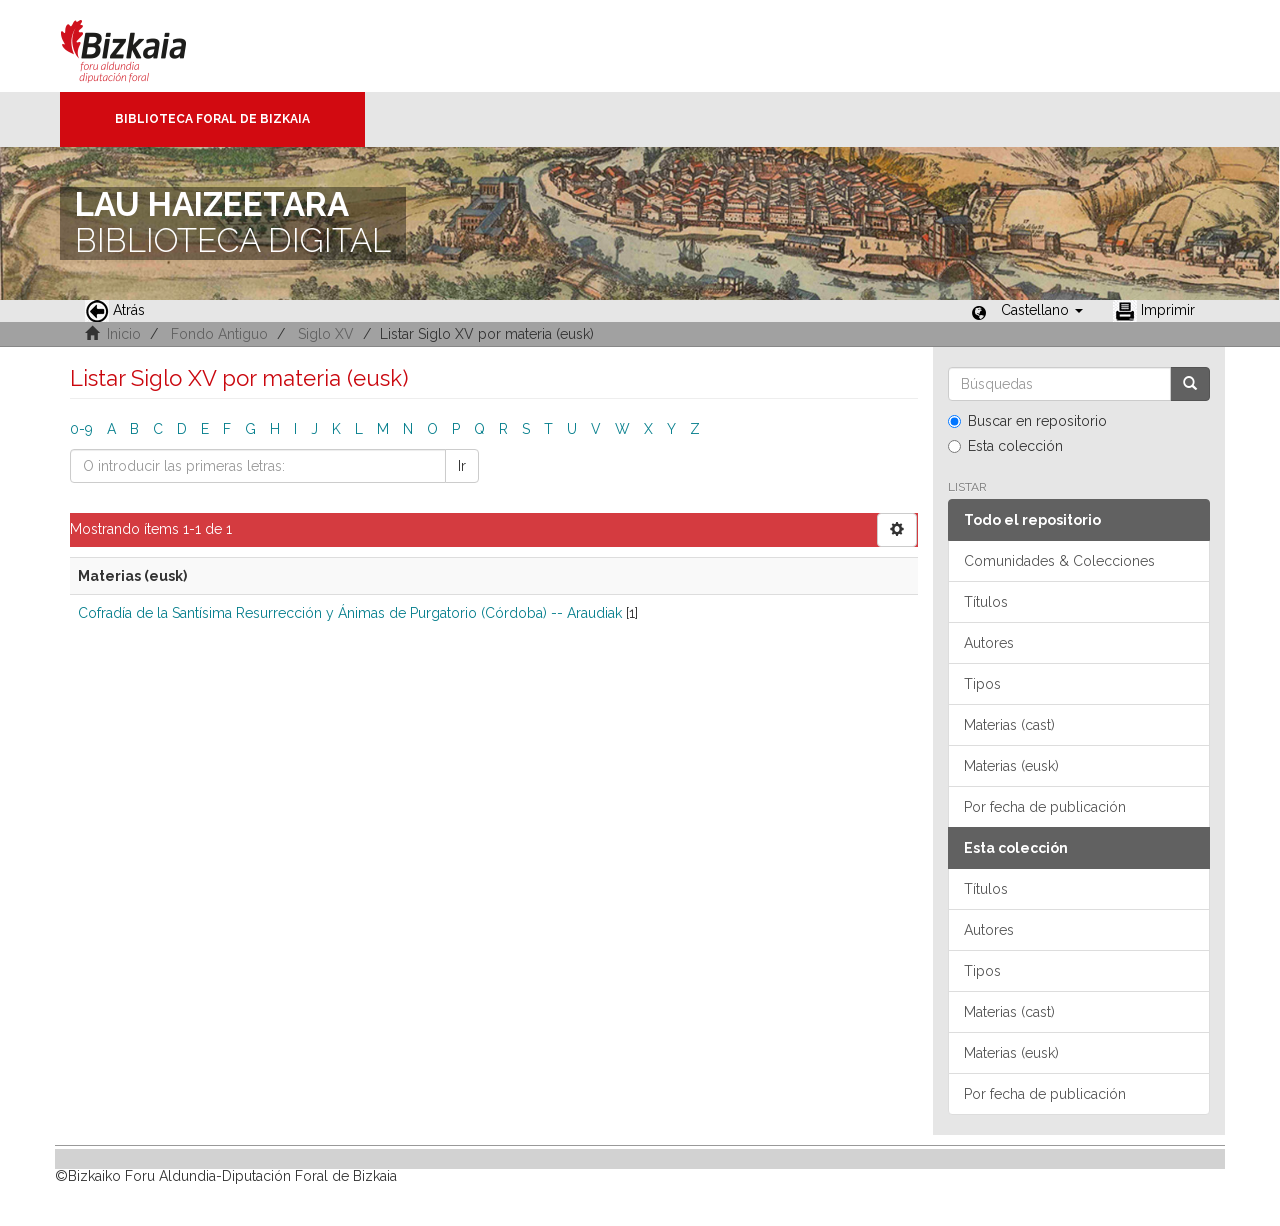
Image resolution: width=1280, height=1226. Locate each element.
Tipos (982, 684)
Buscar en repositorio (1027, 421)
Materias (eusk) (1011, 766)
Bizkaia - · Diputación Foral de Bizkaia (144, 46)
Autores (989, 643)
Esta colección (1005, 446)
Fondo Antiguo (219, 334)
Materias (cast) (1009, 725)
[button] (1042, 310)
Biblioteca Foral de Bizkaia (212, 119)
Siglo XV (326, 334)
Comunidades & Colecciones (1059, 561)
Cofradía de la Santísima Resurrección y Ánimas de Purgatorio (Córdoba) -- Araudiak (350, 613)
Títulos (986, 602)
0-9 (81, 429)
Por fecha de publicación (1045, 807)
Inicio (124, 334)
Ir (462, 466)
